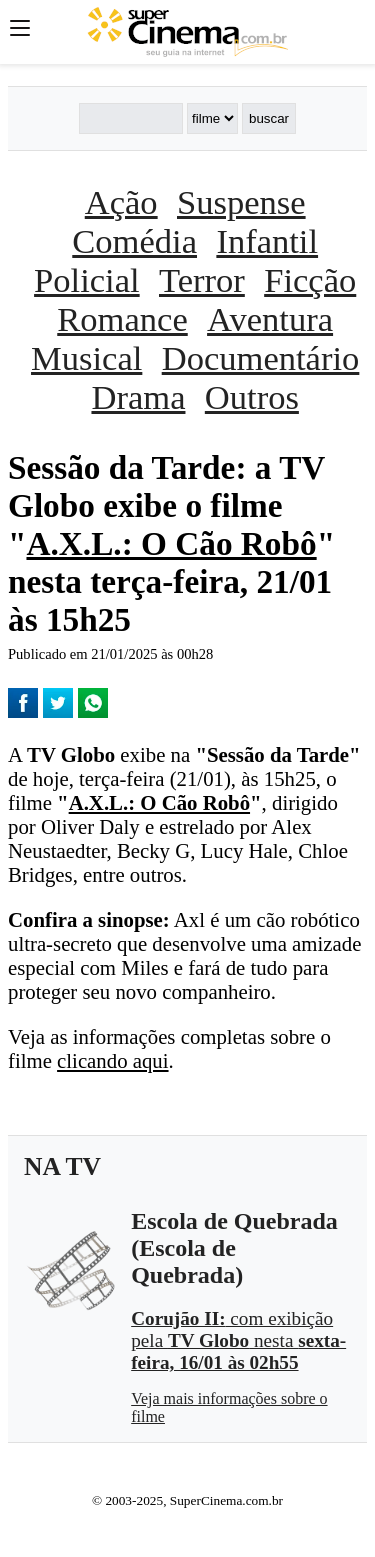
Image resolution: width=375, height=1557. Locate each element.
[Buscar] (131, 118)
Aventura (270, 319)
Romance (122, 319)
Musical (86, 358)
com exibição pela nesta (238, 1340)
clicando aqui (112, 1060)
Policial (87, 280)
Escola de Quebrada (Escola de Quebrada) (234, 1248)
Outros (252, 397)
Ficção (310, 280)
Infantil (267, 241)
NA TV (62, 1166)
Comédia (134, 241)
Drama (138, 397)
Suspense (241, 202)
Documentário (261, 358)
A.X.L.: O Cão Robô (171, 543)
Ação (121, 202)
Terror (202, 280)
